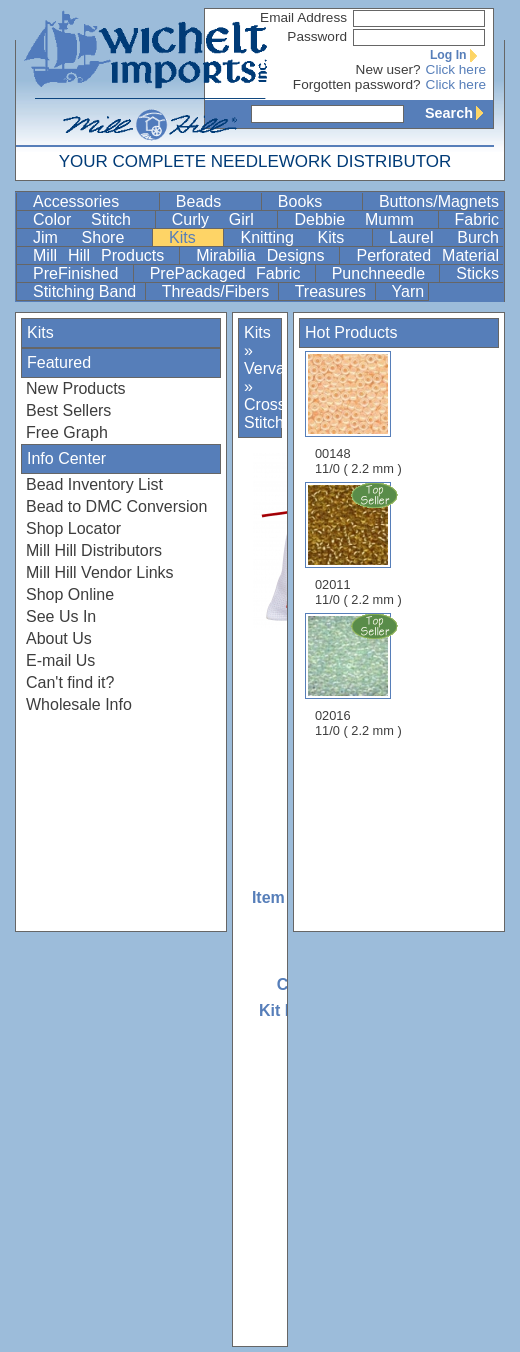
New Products (76, 388)
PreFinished (81, 273)
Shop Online (70, 594)
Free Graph (67, 432)
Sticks (477, 273)
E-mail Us (60, 660)
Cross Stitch (265, 413)
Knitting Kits (304, 237)
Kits (194, 237)
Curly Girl (223, 219)
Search (459, 113)
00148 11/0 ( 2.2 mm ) (358, 413)
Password (317, 36)
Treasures (333, 291)
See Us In (61, 616)
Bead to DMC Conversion (116, 506)
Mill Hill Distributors (94, 550)
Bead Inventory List (94, 484)
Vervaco (273, 368)
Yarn (408, 291)
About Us (59, 638)
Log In (458, 55)
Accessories (94, 201)
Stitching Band (87, 291)
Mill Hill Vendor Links (100, 572)
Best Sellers (68, 410)
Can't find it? (70, 682)
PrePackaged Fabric (230, 273)
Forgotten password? (357, 84)
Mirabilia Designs (265, 255)
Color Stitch (92, 219)
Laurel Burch (444, 237)
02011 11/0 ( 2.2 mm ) (360, 544)
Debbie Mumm (363, 219)
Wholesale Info (79, 704)
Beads (216, 201)
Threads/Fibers (218, 291)
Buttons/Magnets (439, 201)
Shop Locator (73, 528)
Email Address (303, 17)
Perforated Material (427, 255)
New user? (388, 69)
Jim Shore (90, 237)
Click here (456, 69)
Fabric (477, 219)
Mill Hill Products (104, 255)
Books (318, 201)
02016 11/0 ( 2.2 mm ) (360, 675)
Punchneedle (384, 273)
